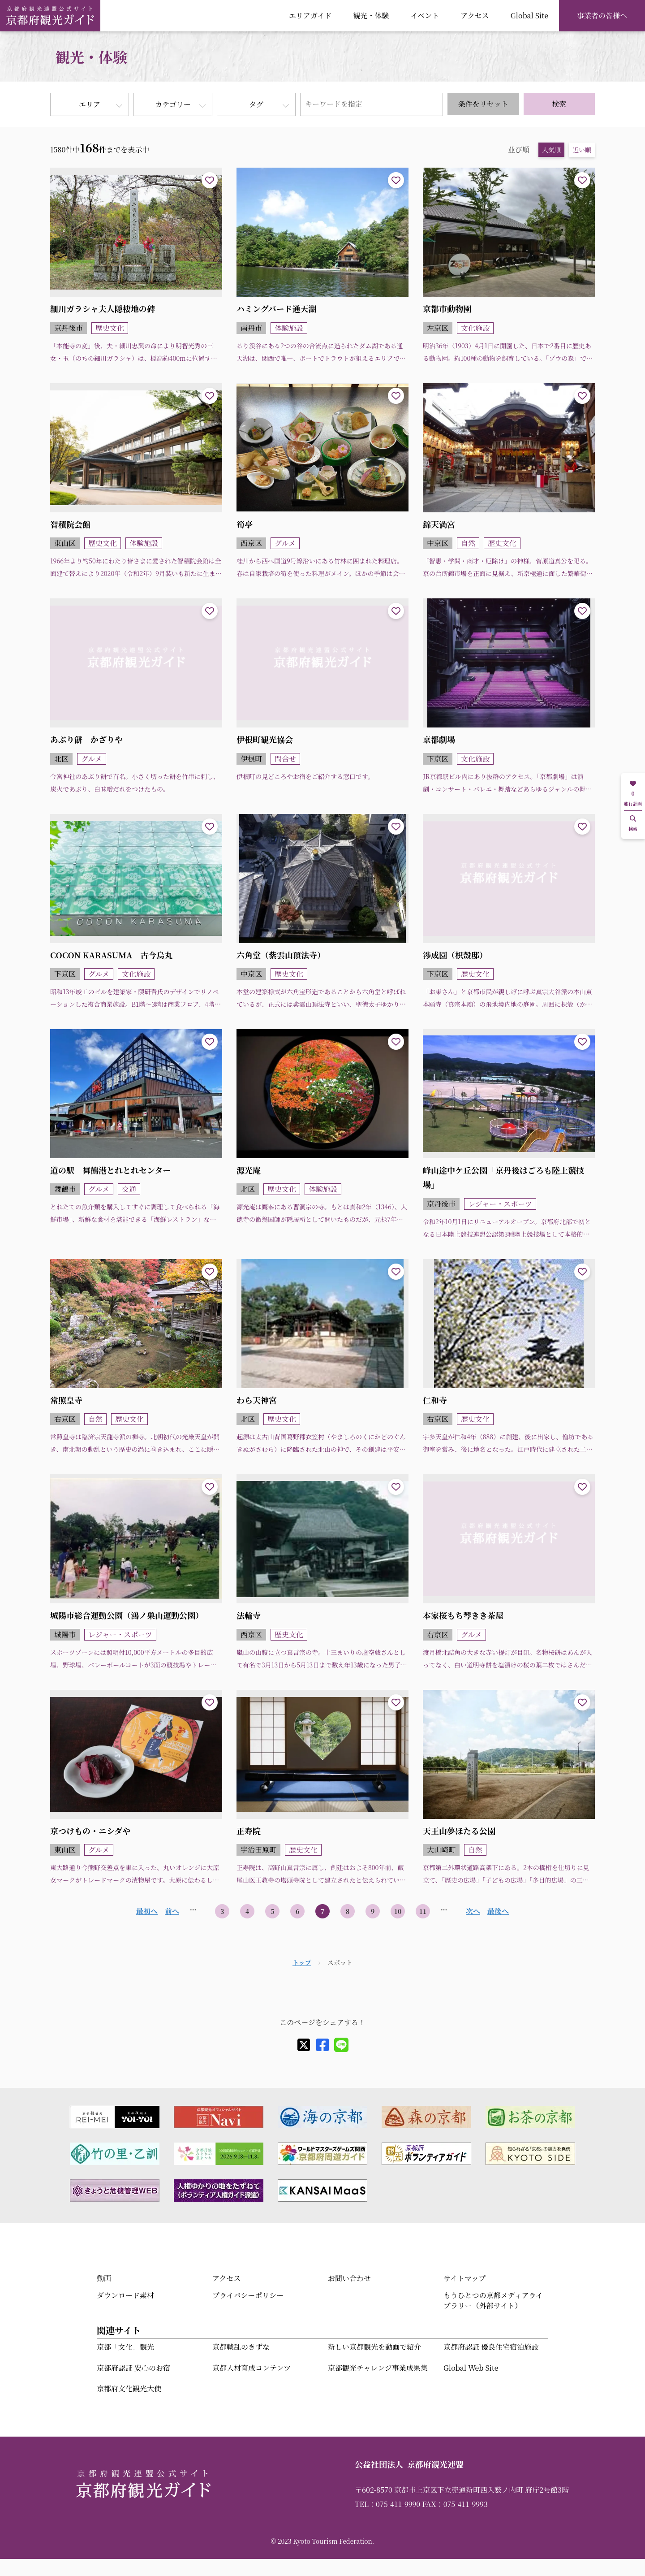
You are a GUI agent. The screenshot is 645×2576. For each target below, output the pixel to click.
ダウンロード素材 (125, 2295)
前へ (172, 1911)
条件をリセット (483, 104)
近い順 (581, 149)
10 (398, 1911)
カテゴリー (172, 104)
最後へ (498, 1911)
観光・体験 (371, 15)
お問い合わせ (349, 2278)
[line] (341, 2045)
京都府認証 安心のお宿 (133, 2368)
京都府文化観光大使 (129, 2388)
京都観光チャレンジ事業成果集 (378, 2368)
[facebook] (322, 2045)
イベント (424, 15)
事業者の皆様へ (602, 15)
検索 (559, 104)
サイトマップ (464, 2278)
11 (423, 1911)
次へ (473, 1911)
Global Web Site (470, 2368)
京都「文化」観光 (125, 2347)
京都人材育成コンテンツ (251, 2368)
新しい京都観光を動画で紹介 (374, 2347)
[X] (304, 2045)
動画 (104, 2278)
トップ (301, 1962)
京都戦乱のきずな (241, 2347)
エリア (89, 104)
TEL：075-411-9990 (387, 2504)
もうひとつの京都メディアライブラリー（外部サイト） (493, 2300)
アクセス (474, 15)
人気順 (551, 149)
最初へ (147, 1911)
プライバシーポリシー (248, 2295)
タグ (256, 104)
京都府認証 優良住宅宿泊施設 (490, 2347)
